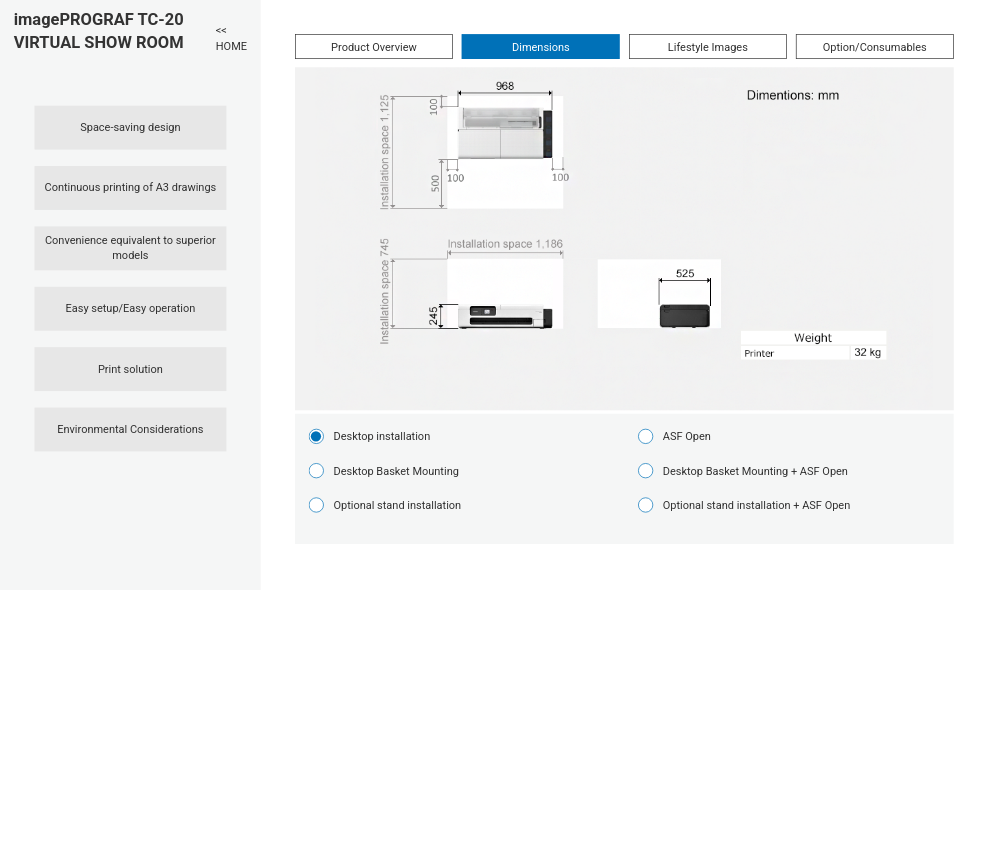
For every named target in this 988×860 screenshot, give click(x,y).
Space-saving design (130, 127)
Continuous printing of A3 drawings (131, 187)
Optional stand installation (397, 505)
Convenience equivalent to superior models (130, 248)
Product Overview (374, 46)
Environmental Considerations (130, 429)
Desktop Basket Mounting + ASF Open (755, 470)
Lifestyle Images (708, 46)
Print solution (130, 368)
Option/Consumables (875, 46)
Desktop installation (381, 436)
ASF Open (687, 436)
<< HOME (231, 38)
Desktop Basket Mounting (395, 470)
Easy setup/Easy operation (131, 308)
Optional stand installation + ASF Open (756, 505)
